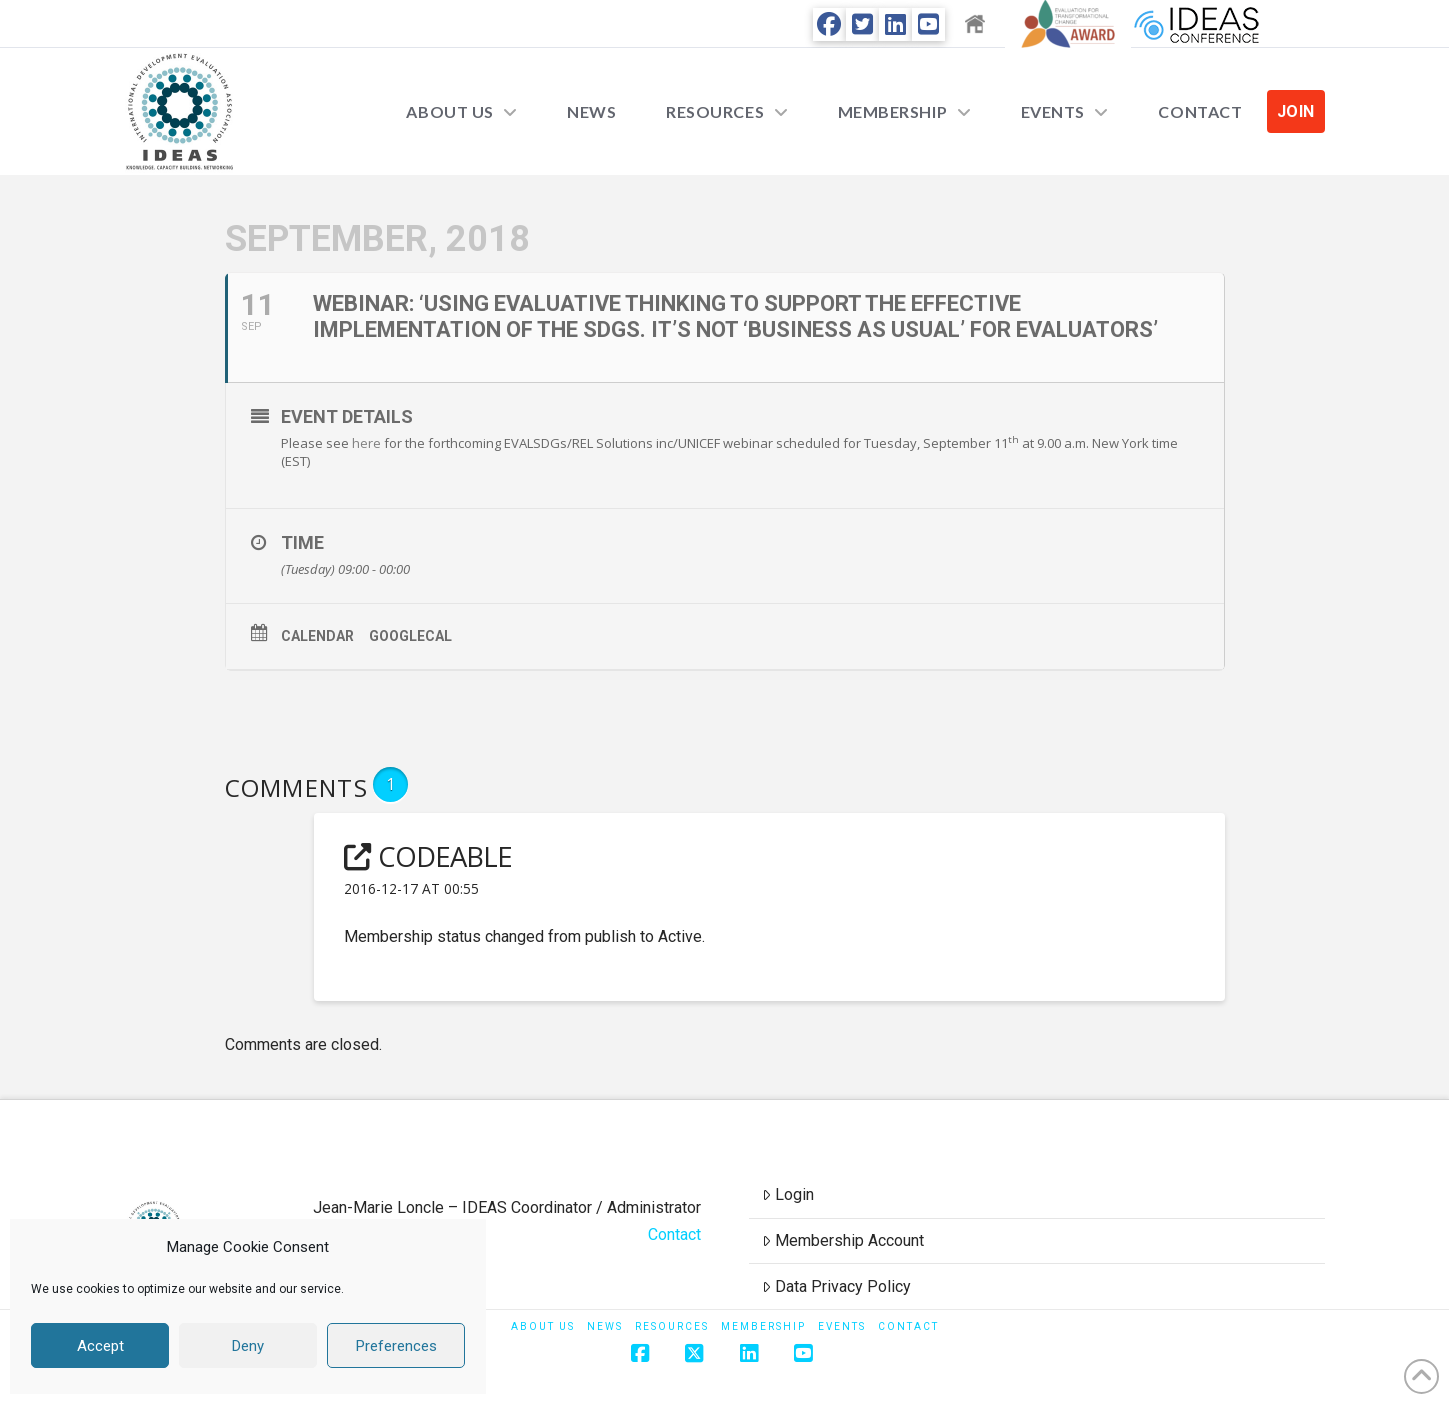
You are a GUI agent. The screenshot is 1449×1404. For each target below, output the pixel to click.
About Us (543, 1326)
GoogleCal (410, 636)
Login (788, 1194)
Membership (763, 1326)
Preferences (396, 1346)
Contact (674, 1234)
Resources (672, 1326)
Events (842, 1326)
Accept (100, 1346)
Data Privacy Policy (836, 1286)
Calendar (317, 636)
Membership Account (843, 1240)
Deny (248, 1346)
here (366, 443)
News (605, 1326)
